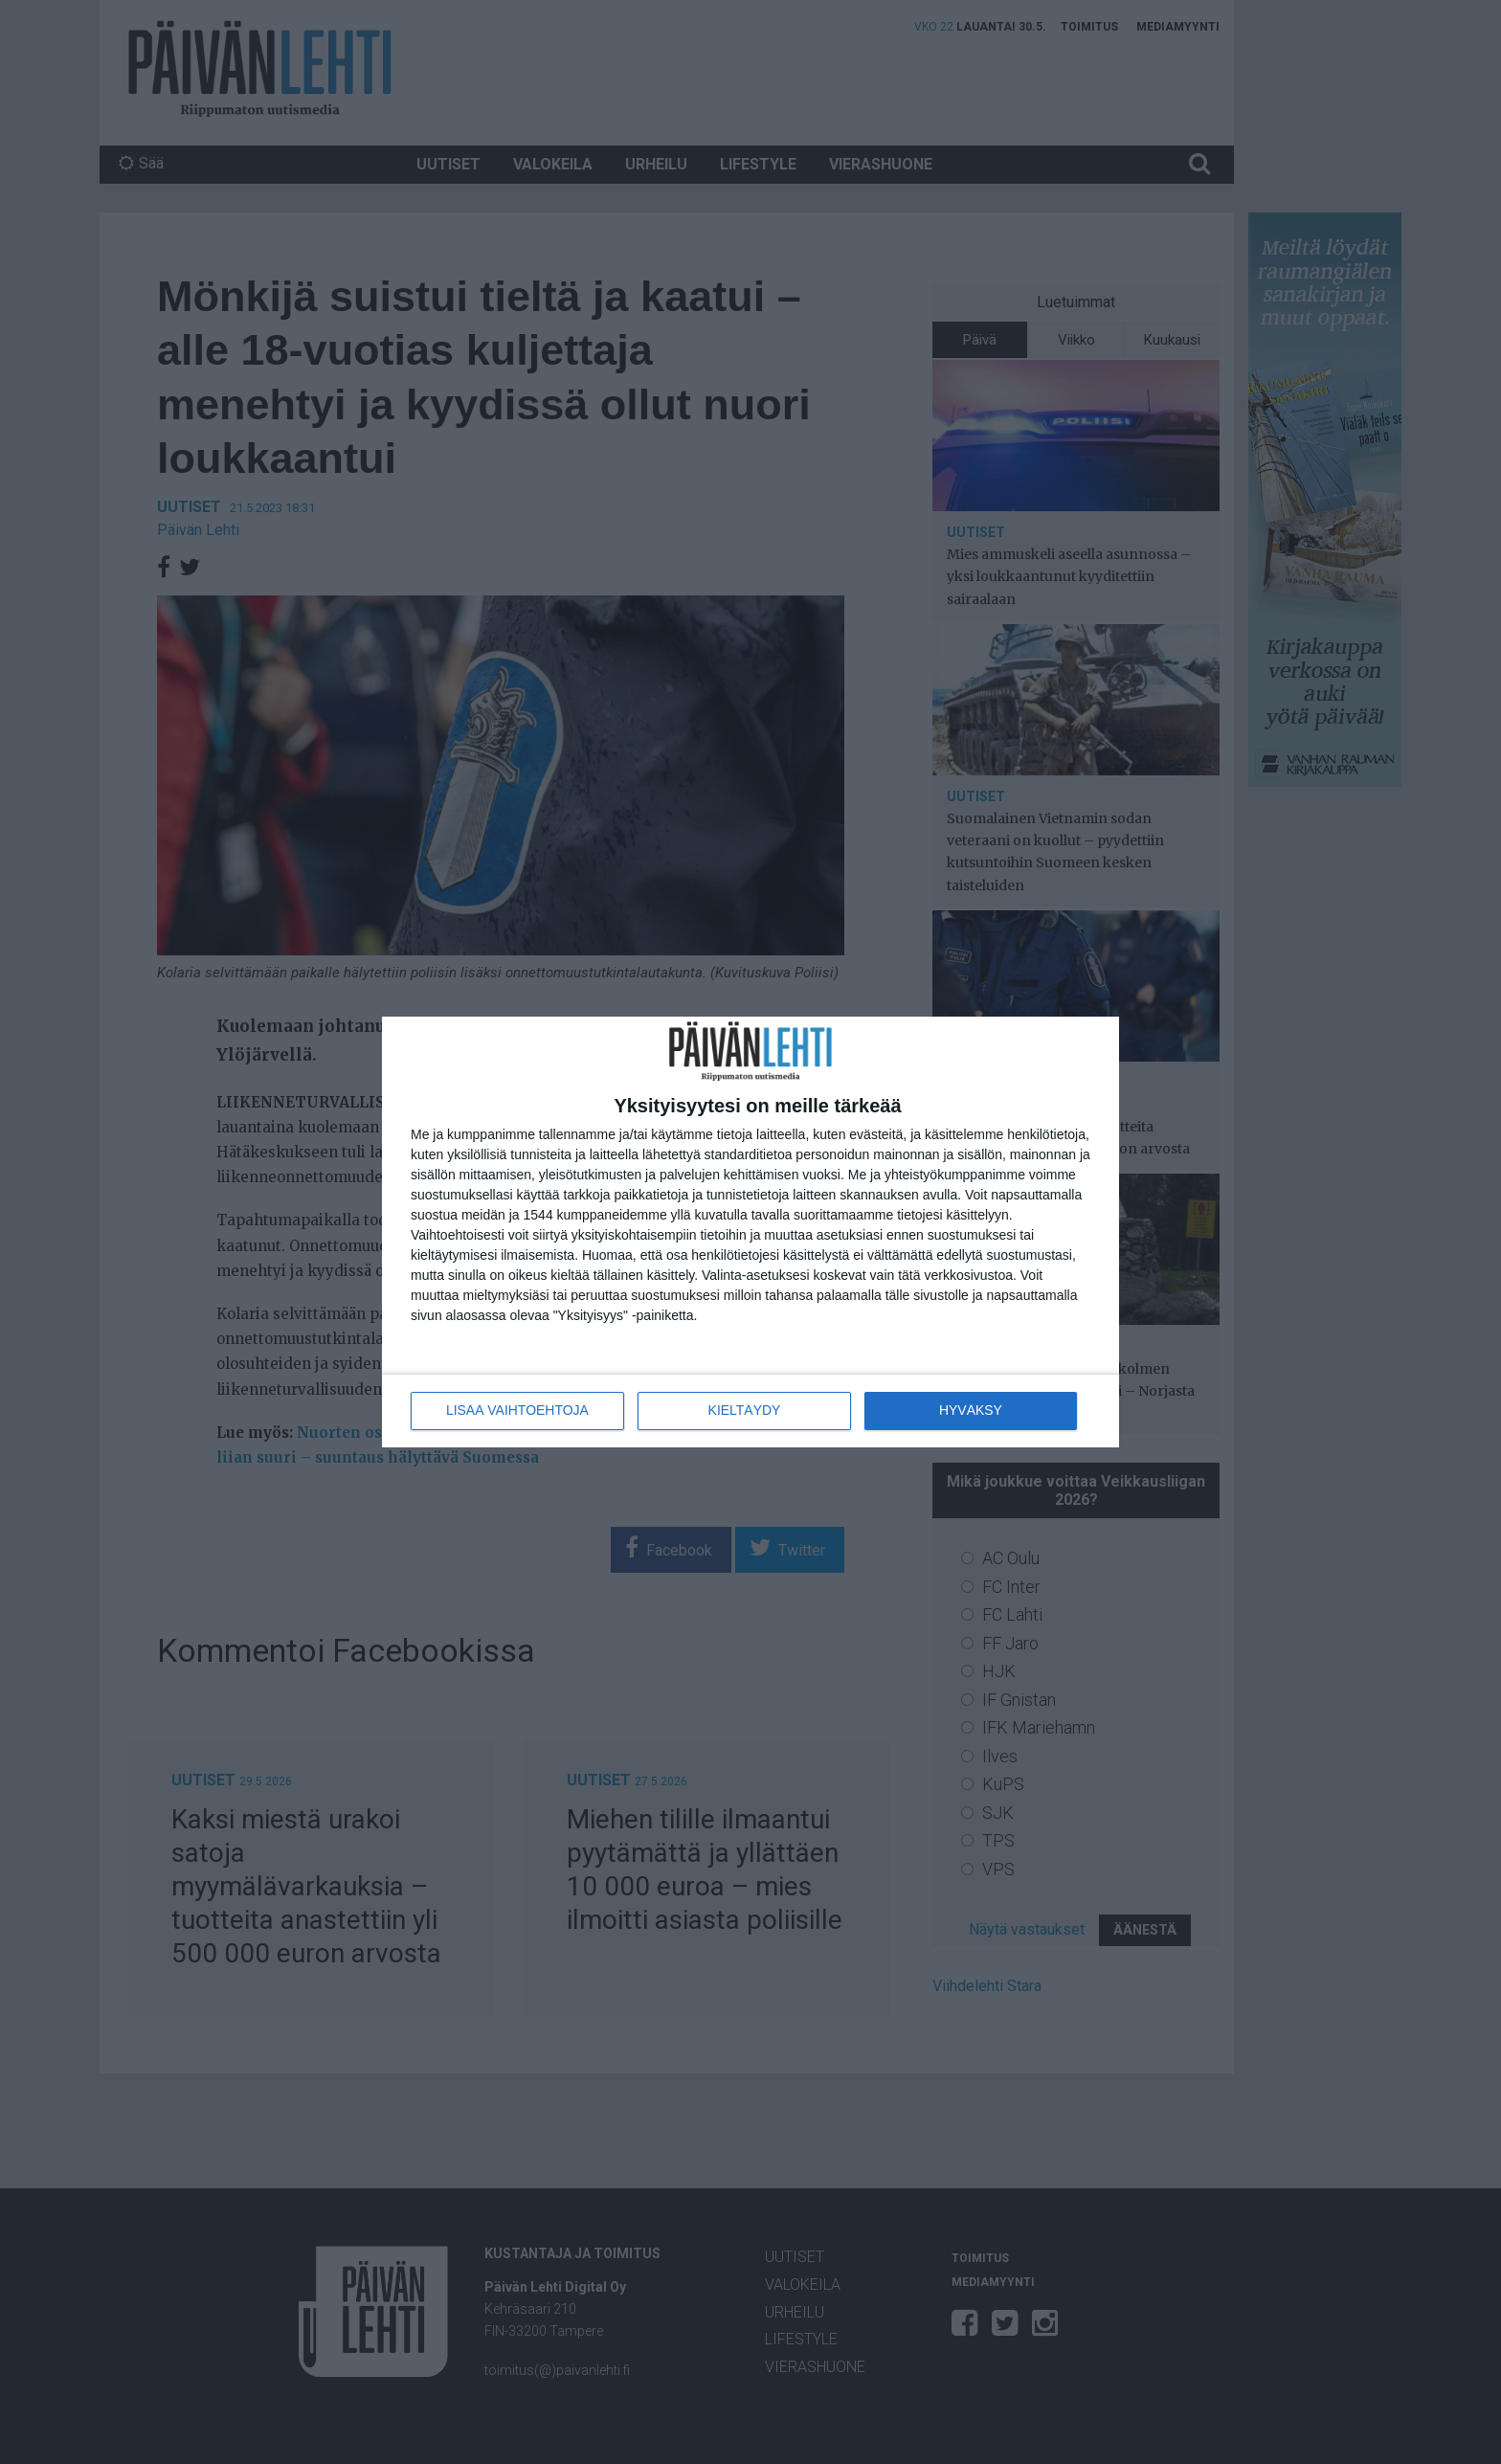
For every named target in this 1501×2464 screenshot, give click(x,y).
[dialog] (750, 1232)
